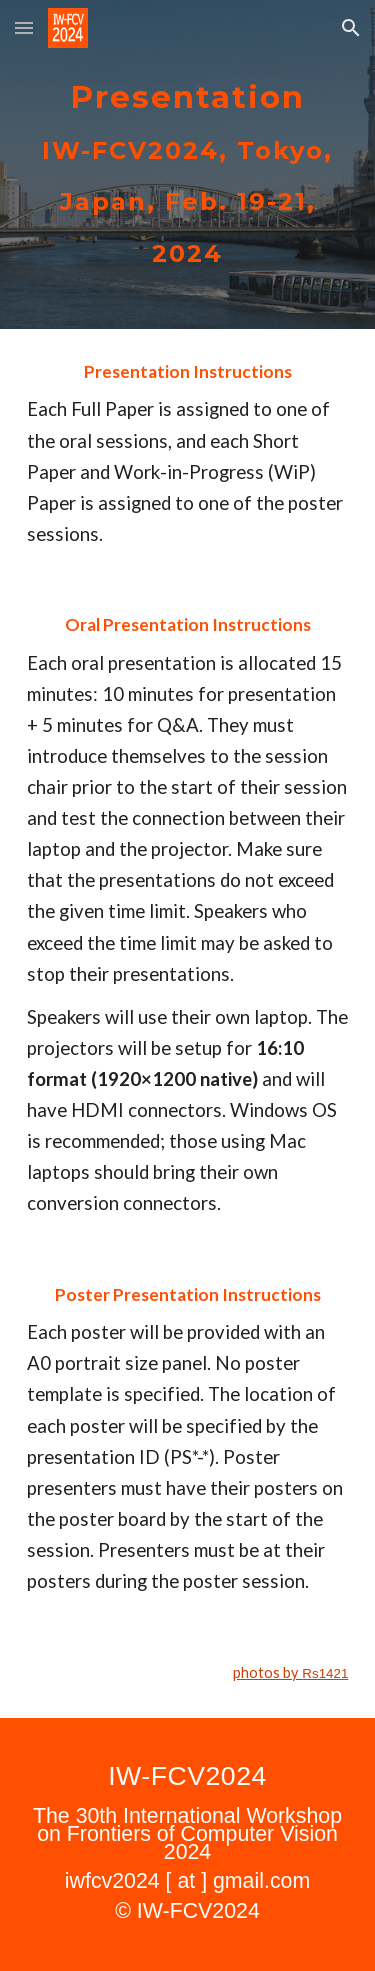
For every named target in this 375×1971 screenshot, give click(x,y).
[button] (24, 27)
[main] (188, 164)
